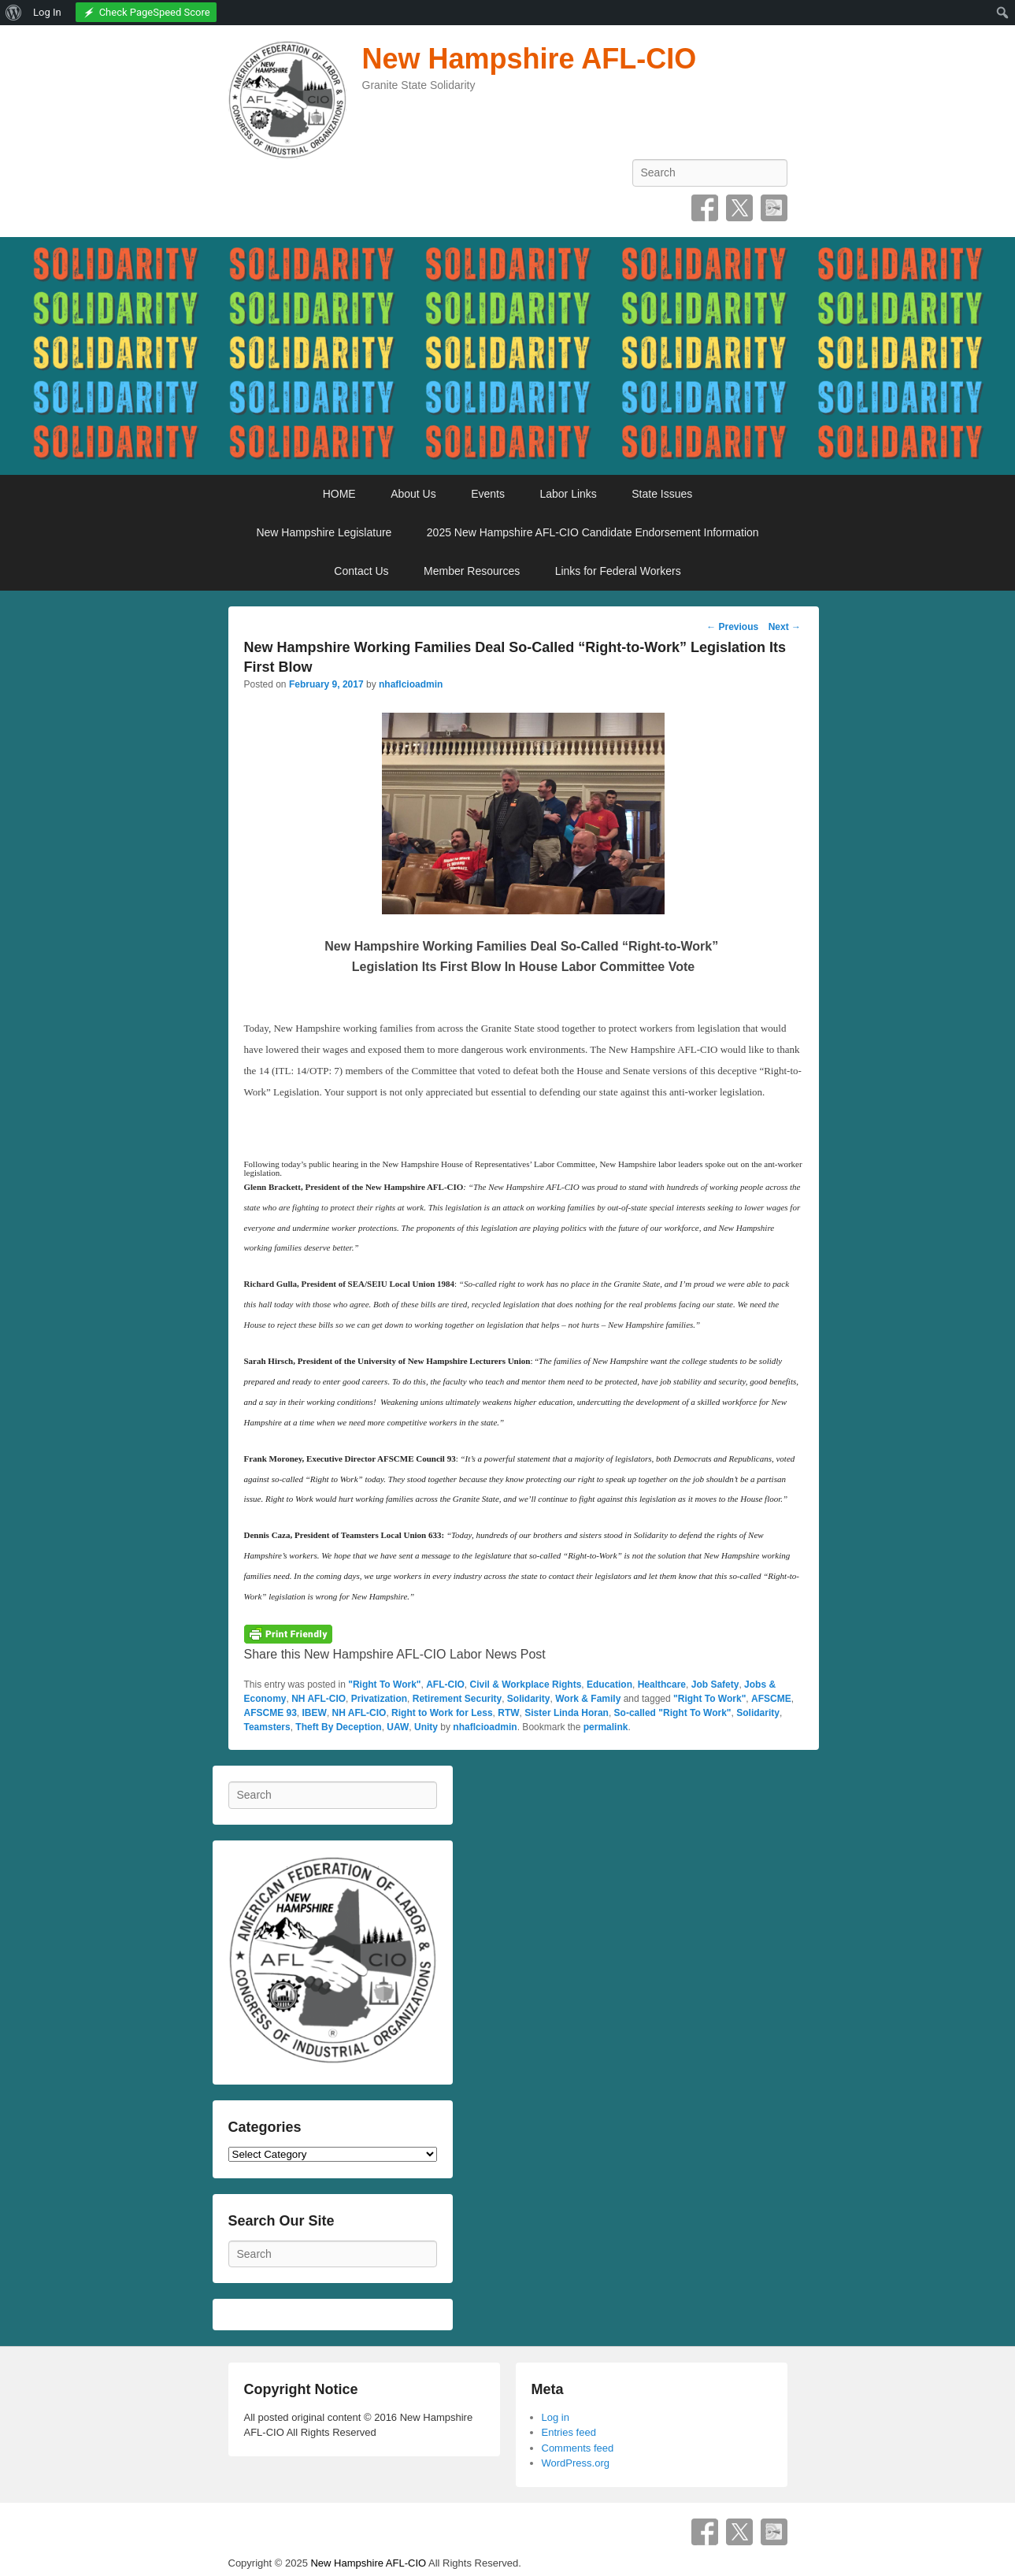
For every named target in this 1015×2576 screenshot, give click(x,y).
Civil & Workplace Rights (526, 1684)
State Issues (662, 493)
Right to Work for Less (441, 1712)
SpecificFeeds (774, 208)
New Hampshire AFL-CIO (529, 59)
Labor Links (567, 493)
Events (488, 493)
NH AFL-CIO (318, 1698)
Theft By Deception (338, 1727)
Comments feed (578, 2448)
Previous (732, 626)
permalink (605, 1727)
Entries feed (569, 2432)
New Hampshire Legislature (323, 532)
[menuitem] (14, 12)
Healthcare (662, 1684)
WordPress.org (575, 2463)
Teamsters (267, 1727)
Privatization (379, 1698)
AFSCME (771, 1698)
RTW (508, 1712)
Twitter (739, 208)
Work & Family (587, 1698)
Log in (555, 2417)
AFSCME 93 (270, 1712)
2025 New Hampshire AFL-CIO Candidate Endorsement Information (593, 532)
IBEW (314, 1712)
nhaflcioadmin (411, 684)
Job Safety (715, 1684)
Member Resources (472, 571)
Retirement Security (457, 1698)
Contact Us (361, 571)
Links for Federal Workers (618, 571)
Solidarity (528, 1698)
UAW (398, 1727)
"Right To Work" (384, 1684)
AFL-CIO (445, 1684)
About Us (413, 493)
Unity (426, 1727)
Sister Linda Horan (566, 1712)
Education (609, 1684)
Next (785, 626)
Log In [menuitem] (47, 12)
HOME (339, 493)
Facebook (704, 208)
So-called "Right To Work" (673, 1712)
